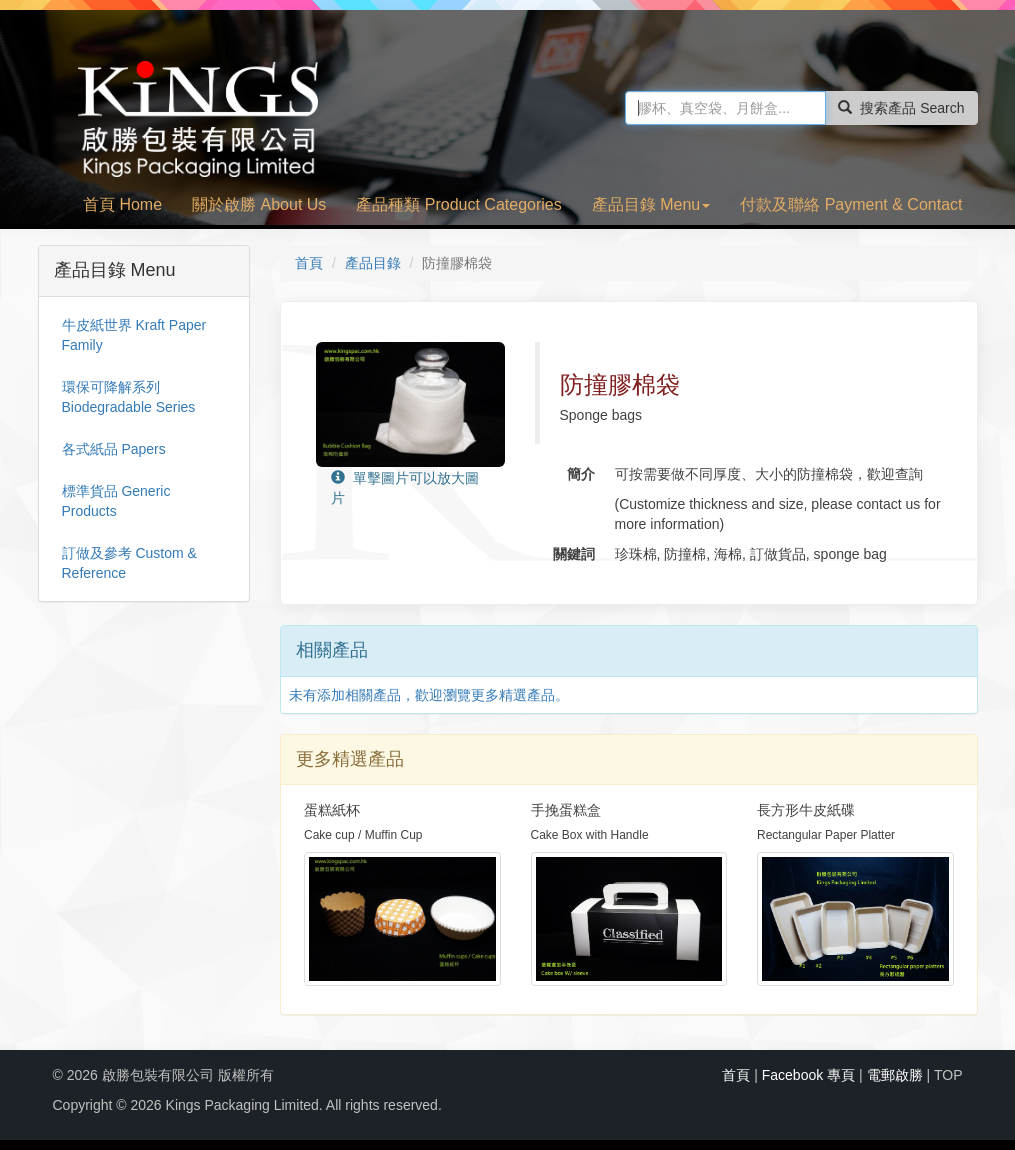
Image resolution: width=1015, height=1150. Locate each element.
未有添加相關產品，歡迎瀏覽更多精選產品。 (429, 695)
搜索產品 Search (901, 108)
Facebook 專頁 (808, 1075)
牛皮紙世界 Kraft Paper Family (134, 335)
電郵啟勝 (895, 1075)
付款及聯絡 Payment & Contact (851, 204)
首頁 (309, 263)
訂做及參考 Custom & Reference (129, 563)
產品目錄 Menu (651, 204)
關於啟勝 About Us (259, 204)
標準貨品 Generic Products (116, 501)
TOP (948, 1075)
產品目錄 (373, 263)
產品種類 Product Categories (458, 204)
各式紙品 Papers (114, 449)
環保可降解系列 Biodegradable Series (129, 397)
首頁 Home (122, 204)
